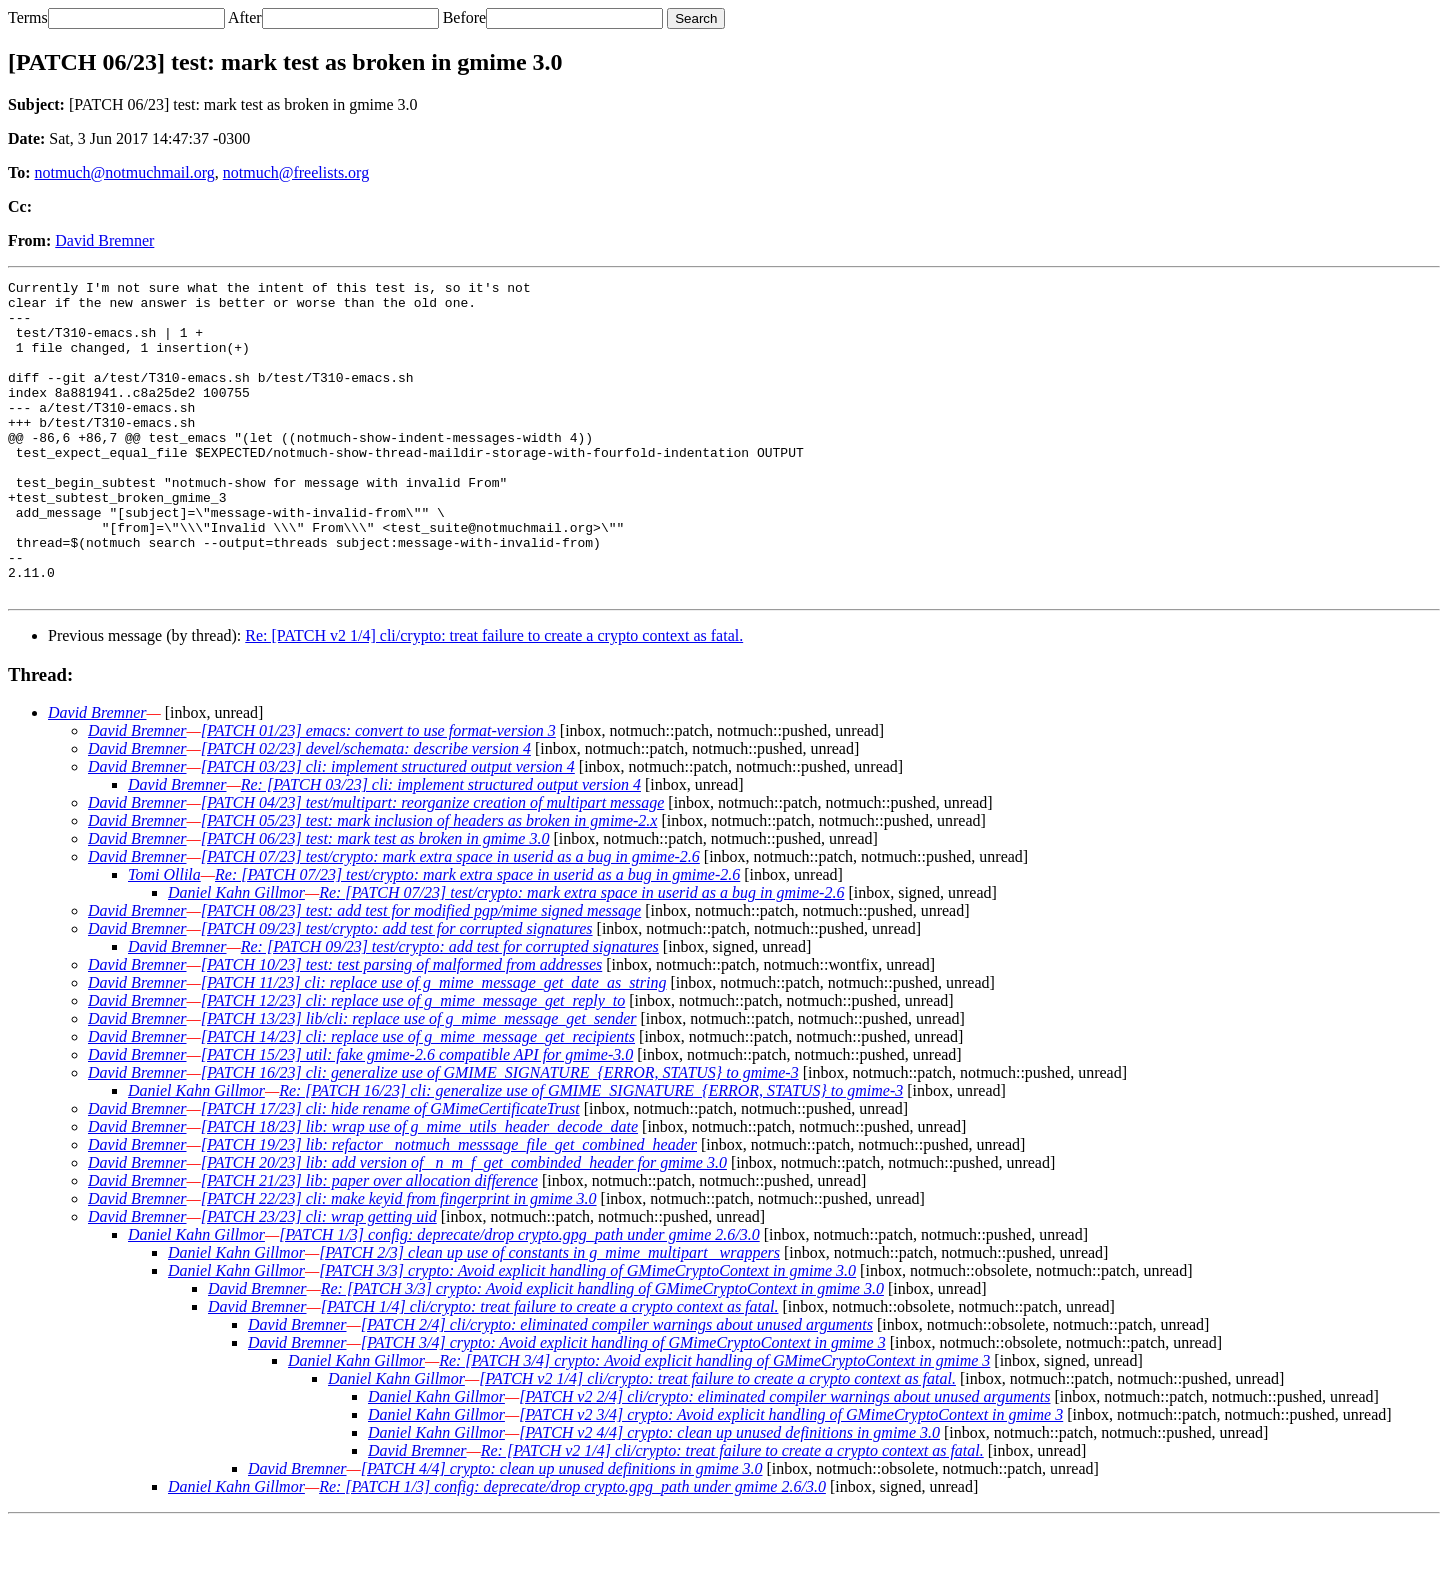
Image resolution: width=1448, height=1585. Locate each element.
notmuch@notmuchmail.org (125, 172)
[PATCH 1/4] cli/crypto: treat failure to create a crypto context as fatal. (550, 1369)
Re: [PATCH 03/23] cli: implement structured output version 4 (441, 847)
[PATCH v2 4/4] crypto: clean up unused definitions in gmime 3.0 (729, 1495)
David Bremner (104, 240)
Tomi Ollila (164, 937)
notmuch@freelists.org (296, 172)
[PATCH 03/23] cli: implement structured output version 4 (388, 829)
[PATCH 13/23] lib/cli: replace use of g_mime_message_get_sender (419, 1081)
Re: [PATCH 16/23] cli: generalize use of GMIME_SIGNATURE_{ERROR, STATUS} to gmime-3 (591, 1153)
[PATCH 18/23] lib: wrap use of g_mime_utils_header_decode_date (419, 1189)
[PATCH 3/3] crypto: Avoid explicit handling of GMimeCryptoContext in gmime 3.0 (587, 1333)
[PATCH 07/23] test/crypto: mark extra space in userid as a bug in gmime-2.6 (450, 919)
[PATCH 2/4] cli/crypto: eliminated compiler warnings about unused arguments (617, 1387)
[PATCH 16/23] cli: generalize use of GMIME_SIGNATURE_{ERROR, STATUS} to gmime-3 (500, 1135)
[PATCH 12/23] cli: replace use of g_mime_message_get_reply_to (413, 1063)
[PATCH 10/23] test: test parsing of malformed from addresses (402, 1027)
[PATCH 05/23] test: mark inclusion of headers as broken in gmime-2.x (429, 883)
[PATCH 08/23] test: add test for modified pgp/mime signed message (421, 973)
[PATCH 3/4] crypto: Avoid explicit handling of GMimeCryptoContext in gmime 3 (623, 1405)
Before (465, 17)
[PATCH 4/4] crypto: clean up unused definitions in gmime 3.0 (562, 1531)
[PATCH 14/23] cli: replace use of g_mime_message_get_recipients (418, 1099)
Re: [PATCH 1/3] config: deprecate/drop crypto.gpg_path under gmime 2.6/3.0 (572, 1549)
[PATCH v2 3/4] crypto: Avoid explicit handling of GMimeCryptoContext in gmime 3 (791, 1477)
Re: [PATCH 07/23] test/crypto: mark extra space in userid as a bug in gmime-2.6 (477, 937)
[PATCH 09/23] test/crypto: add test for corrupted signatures (397, 991)
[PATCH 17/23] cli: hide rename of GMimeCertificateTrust (390, 1171)
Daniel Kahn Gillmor (236, 955)
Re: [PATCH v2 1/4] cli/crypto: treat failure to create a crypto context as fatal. (494, 698)
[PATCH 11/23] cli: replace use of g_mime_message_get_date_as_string (434, 1045)
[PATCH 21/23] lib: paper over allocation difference (369, 1243)
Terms (28, 17)
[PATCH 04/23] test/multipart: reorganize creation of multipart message (433, 865)
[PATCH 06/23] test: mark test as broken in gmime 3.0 (375, 901)
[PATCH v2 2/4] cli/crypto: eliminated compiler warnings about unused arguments (784, 1459)
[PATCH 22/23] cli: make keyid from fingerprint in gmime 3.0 (399, 1261)
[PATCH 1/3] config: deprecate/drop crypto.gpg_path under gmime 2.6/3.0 (519, 1297)
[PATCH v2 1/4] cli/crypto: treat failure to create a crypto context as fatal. (717, 1441)
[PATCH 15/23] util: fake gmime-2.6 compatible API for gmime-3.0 (417, 1117)
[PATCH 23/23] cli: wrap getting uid (319, 1279)
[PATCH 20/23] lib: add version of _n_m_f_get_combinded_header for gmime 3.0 (464, 1225)
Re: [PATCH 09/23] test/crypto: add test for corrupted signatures (450, 1009)
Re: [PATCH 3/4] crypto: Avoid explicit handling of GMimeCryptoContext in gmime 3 (714, 1423)
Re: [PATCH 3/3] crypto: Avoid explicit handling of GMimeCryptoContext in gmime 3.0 (602, 1351)
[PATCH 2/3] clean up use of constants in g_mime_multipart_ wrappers (549, 1315)
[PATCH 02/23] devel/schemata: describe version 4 (366, 811)
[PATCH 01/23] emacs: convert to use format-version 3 (378, 793)
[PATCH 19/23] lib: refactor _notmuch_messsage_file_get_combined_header (449, 1207)
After (245, 17)
